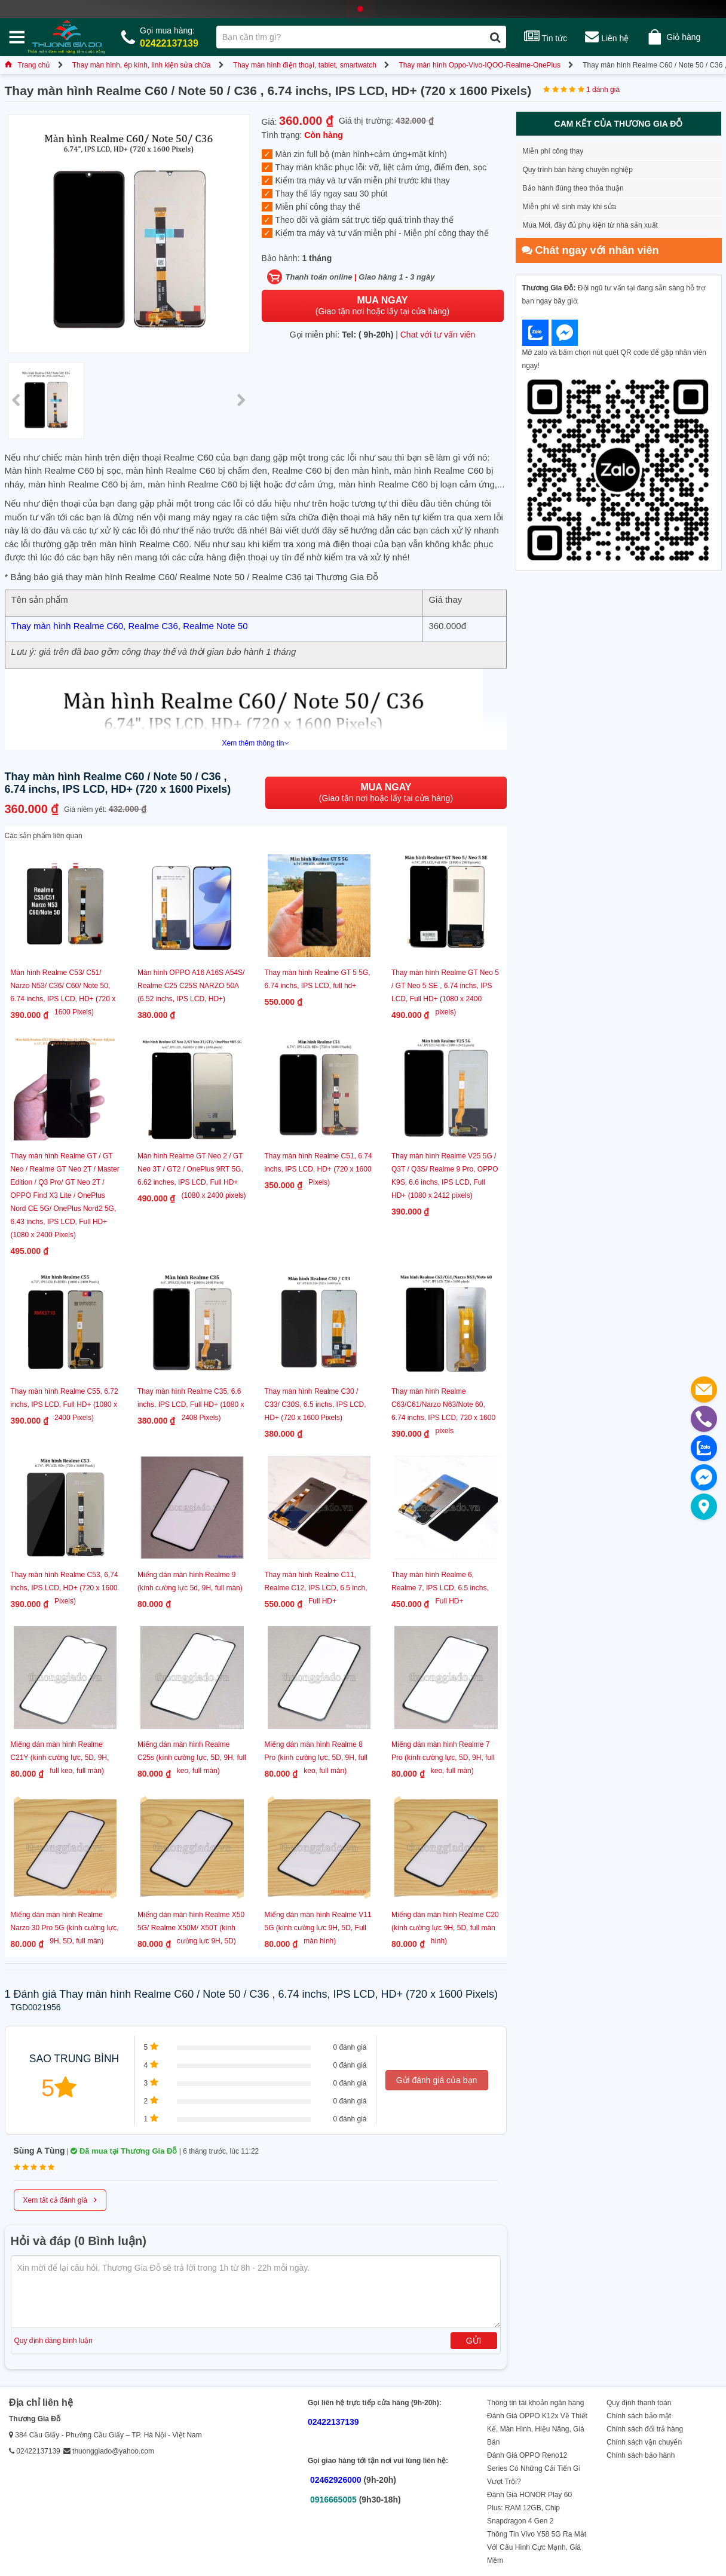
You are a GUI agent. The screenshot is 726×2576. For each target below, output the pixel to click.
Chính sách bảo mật (638, 2416)
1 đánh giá (603, 89)
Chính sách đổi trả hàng (644, 2429)
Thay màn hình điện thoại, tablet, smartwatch (304, 65)
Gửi (474, 2340)
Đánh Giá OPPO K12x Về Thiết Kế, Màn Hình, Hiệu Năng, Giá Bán (537, 2429)
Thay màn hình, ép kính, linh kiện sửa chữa (141, 65)
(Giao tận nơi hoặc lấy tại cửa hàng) (382, 305)
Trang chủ (27, 65)
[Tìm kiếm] (495, 37)
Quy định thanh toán (638, 2403)
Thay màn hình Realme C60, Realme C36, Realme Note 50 (129, 626)
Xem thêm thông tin (255, 743)
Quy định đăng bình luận (53, 2340)
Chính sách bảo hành (640, 2455)
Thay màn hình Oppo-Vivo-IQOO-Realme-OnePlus (479, 65)
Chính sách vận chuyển (644, 2442)
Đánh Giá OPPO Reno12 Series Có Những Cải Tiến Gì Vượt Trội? (534, 2468)
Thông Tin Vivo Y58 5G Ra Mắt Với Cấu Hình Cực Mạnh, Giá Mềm (536, 2547)
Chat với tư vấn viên (438, 334)
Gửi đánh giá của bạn (436, 2080)
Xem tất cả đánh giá (60, 2199)
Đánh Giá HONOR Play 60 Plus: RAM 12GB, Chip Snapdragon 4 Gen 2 (529, 2508)
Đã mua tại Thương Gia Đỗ (124, 2150)
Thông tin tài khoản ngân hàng (535, 2403)
